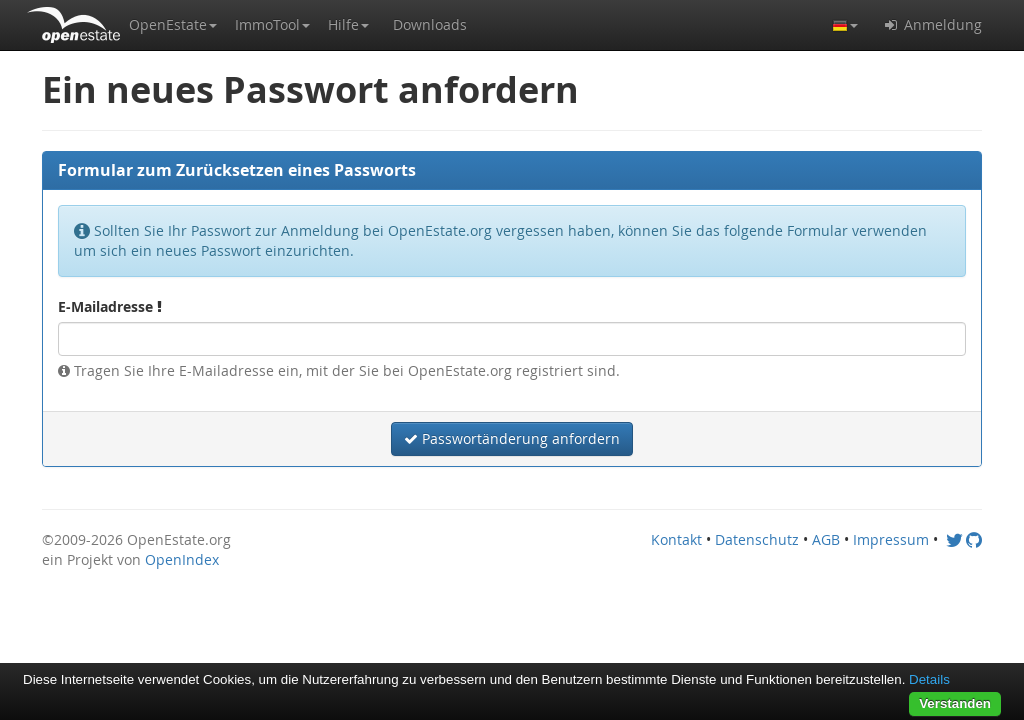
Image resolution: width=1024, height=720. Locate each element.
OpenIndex (182, 559)
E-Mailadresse (110, 306)
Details (929, 679)
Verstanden (955, 703)
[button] (173, 25)
